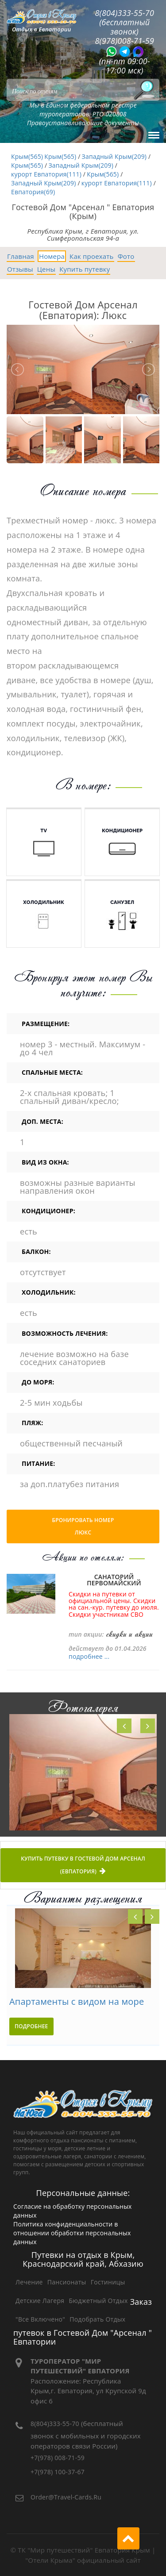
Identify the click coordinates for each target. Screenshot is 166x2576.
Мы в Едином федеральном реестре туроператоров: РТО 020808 (83, 109)
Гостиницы (108, 2282)
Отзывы (20, 269)
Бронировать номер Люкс (83, 1526)
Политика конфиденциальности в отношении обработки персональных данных (72, 2233)
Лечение (29, 2282)
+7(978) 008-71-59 (58, 2457)
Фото (126, 256)
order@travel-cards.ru (66, 2497)
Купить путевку (84, 269)
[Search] (83, 90)
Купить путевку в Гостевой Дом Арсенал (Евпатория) (83, 1866)
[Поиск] (144, 90)
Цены (46, 269)
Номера (52, 256)
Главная (20, 256)
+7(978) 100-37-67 (58, 2472)
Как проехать (91, 256)
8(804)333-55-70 (55, 2423)
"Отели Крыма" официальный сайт (83, 2560)
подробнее (31, 2026)
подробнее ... (89, 1656)
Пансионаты (66, 2282)
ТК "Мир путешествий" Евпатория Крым (84, 2549)
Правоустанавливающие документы (83, 123)
